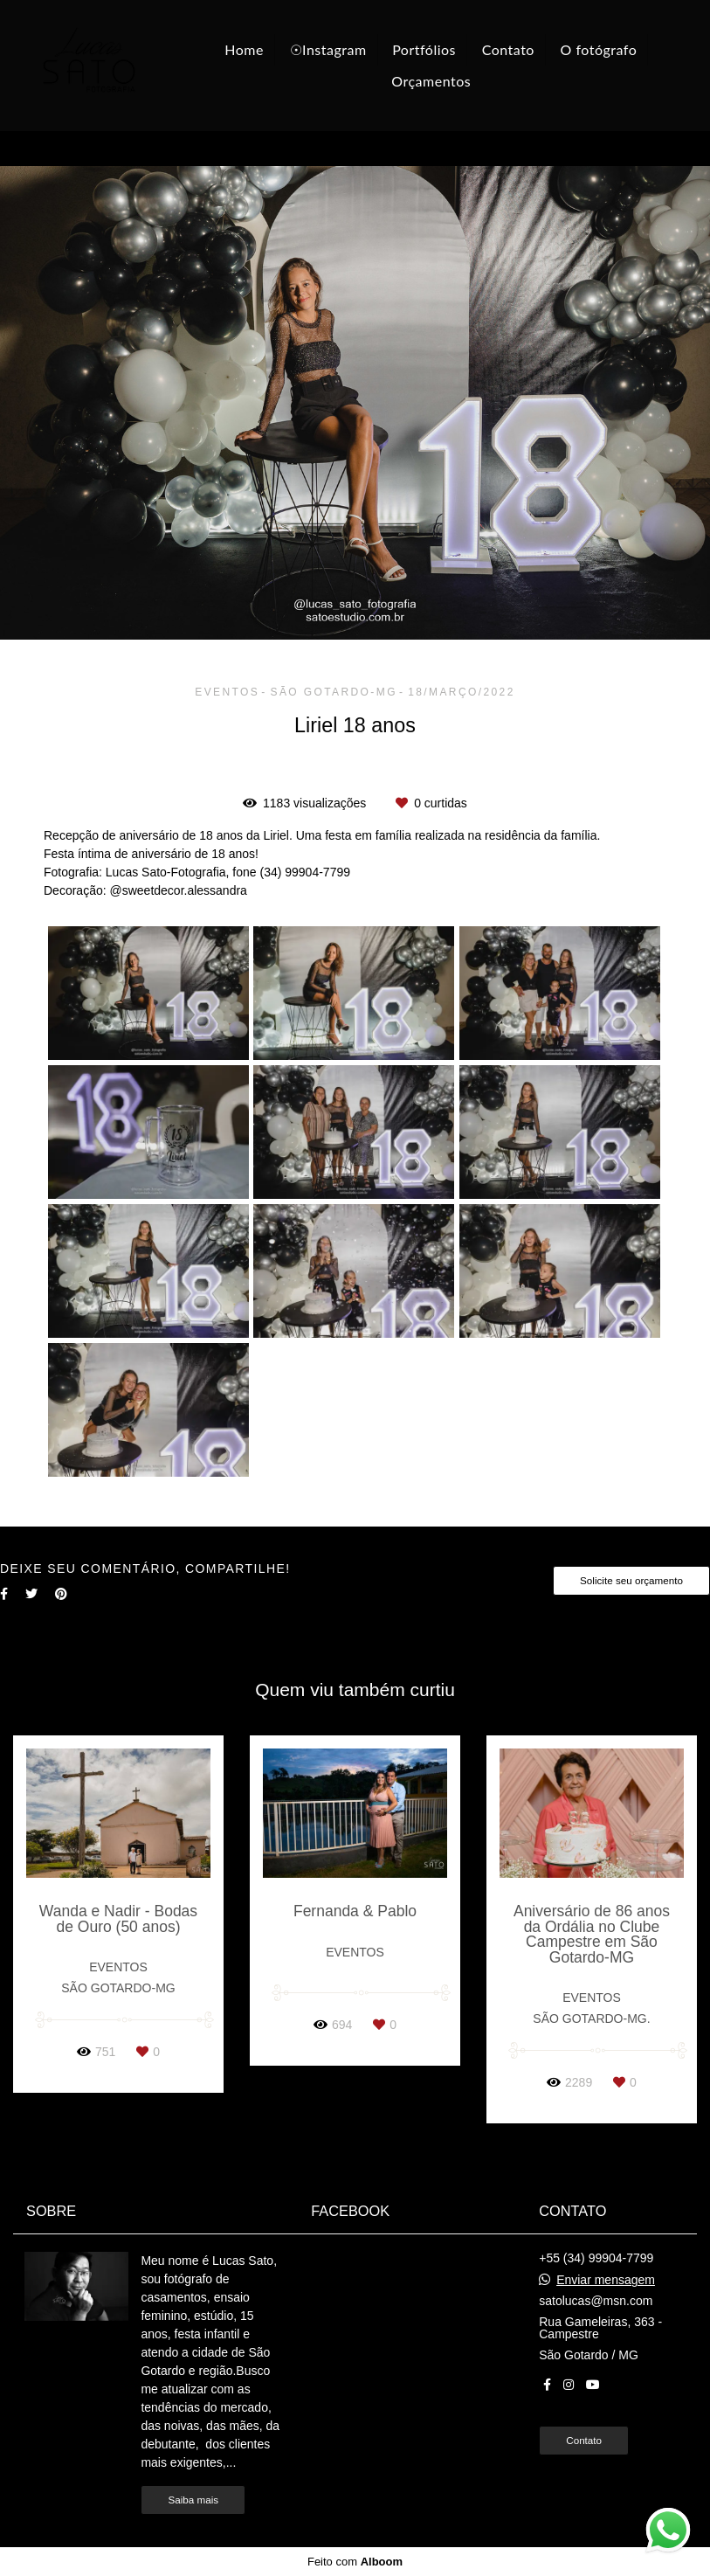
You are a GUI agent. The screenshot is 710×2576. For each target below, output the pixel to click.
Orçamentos (431, 81)
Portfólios (424, 49)
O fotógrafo (599, 49)
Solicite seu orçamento (631, 1580)
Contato (508, 49)
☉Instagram (328, 49)
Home (244, 49)
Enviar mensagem (605, 2280)
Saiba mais (193, 2499)
